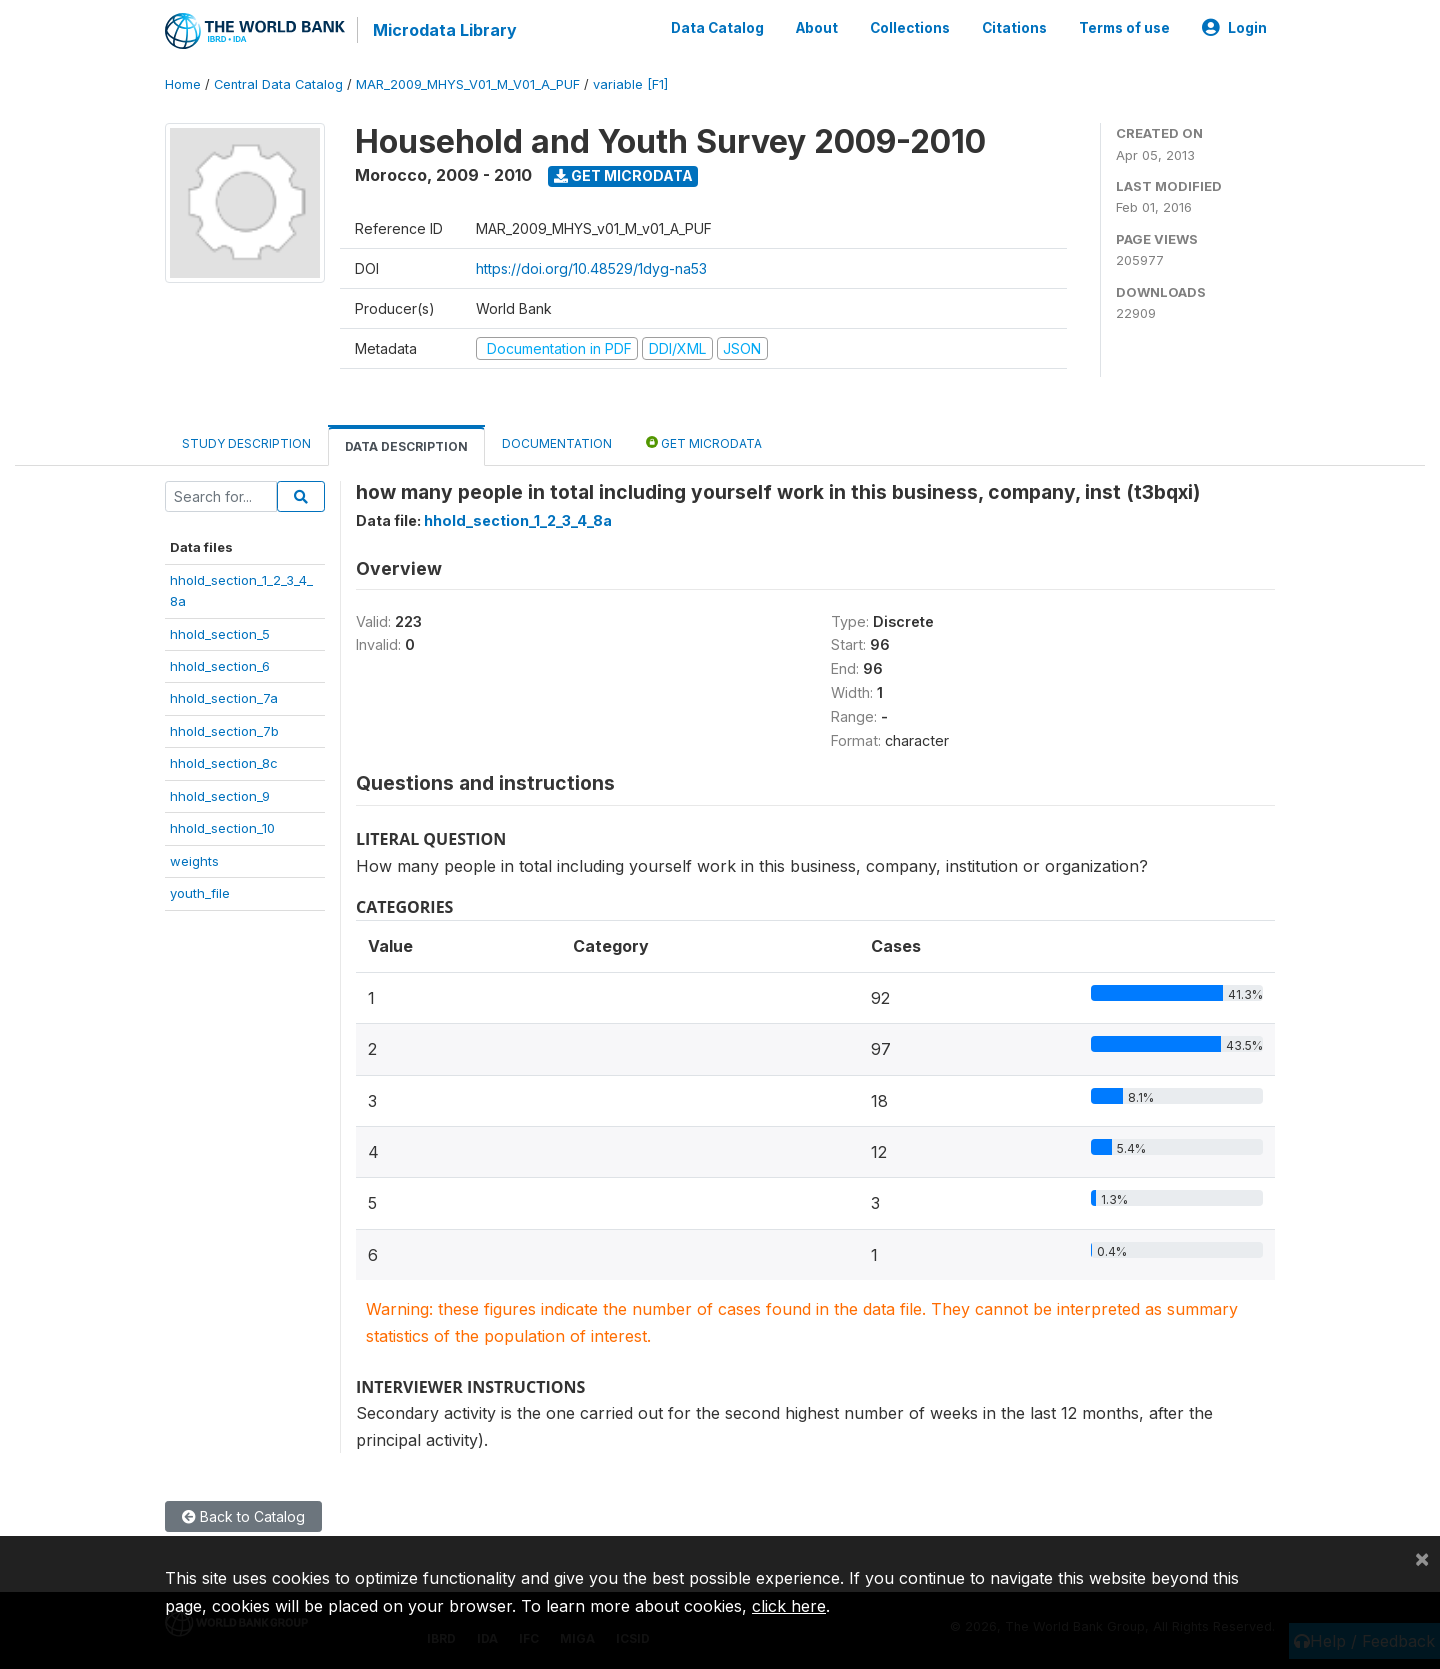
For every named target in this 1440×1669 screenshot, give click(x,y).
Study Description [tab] (246, 443)
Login (1234, 28)
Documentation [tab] (557, 443)
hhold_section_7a (224, 698)
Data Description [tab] (406, 446)
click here (789, 1606)
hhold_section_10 (222, 828)
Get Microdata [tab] (704, 442)
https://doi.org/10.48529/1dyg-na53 (591, 268)
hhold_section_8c (224, 763)
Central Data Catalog (278, 84)
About (817, 28)
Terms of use (1124, 28)
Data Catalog (717, 28)
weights (194, 861)
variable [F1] (630, 84)
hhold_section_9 (220, 796)
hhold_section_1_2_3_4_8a (518, 520)
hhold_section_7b (224, 731)
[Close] (1422, 1558)
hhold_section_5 (220, 634)
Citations (1014, 28)
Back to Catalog (243, 1516)
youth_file (200, 893)
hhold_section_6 (220, 666)
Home (183, 84)
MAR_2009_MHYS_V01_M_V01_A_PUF (468, 84)
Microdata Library (445, 30)
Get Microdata (623, 175)
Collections (910, 28)
